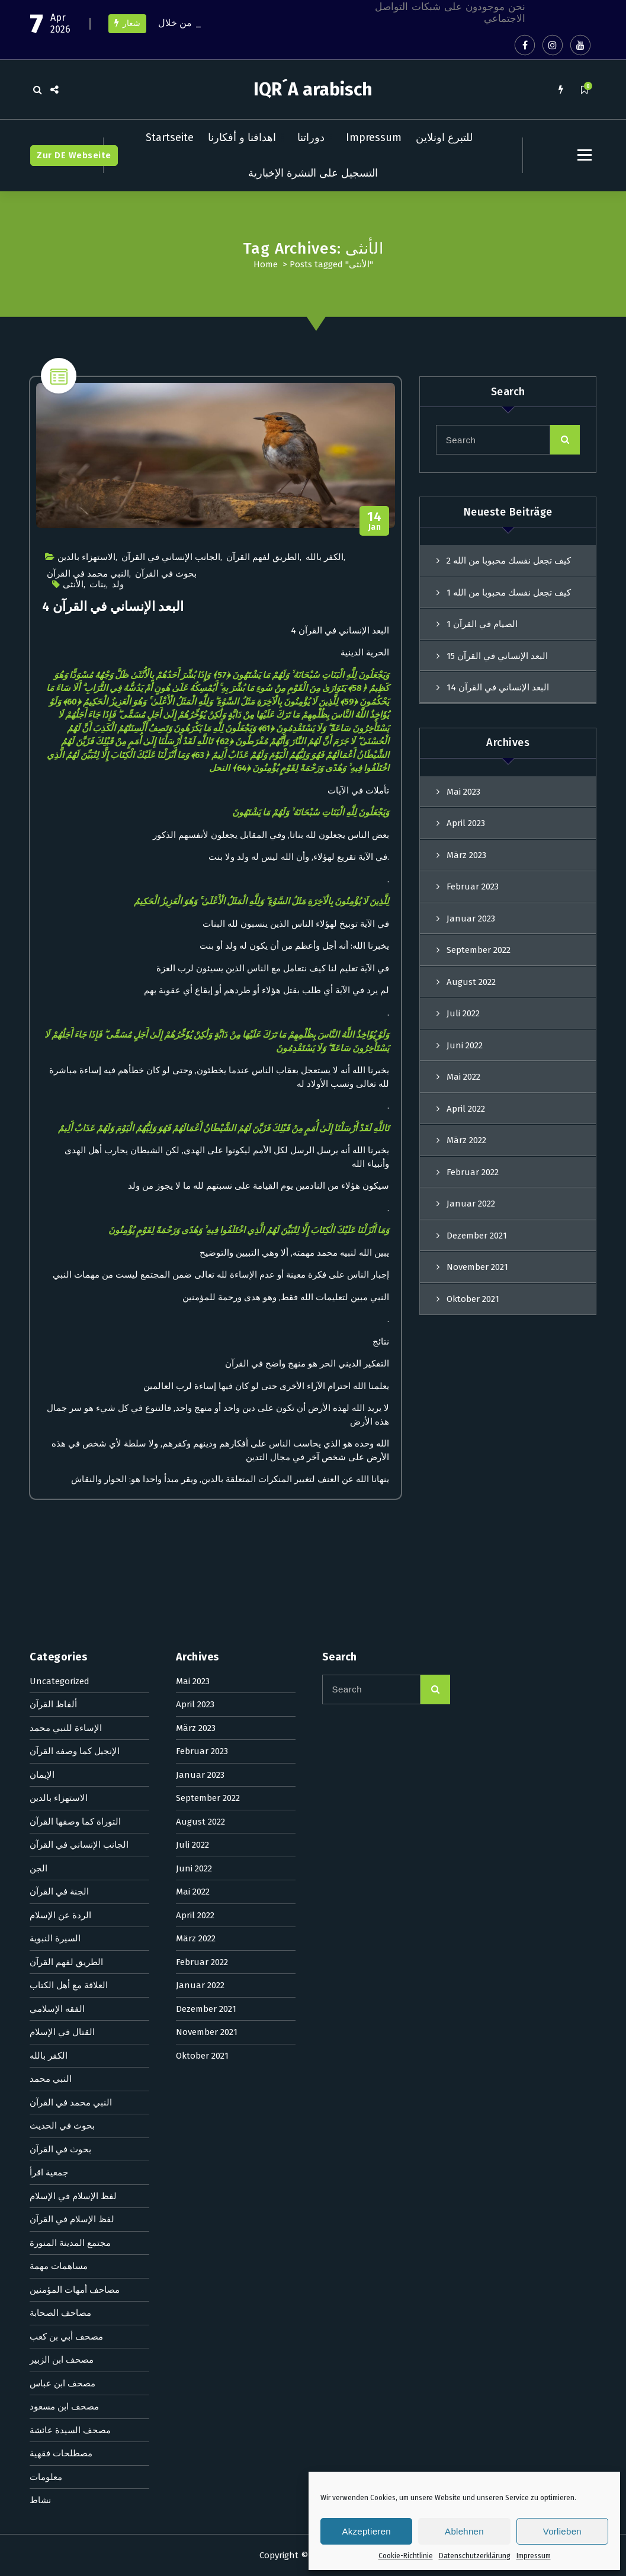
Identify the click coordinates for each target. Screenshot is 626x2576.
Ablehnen (464, 2531)
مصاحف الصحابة (60, 1836)
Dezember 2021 (206, 1532)
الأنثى (73, 584)
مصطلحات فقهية (61, 1977)
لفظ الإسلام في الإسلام (73, 1719)
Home (265, 264)
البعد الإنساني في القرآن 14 (498, 687)
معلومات (46, 2000)
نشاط (40, 2023)
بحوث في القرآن (166, 573)
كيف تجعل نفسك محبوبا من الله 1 (509, 592)
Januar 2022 (200, 1508)
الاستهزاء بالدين (86, 557)
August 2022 (471, 982)
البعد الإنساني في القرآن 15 (497, 656)
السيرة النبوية (55, 1462)
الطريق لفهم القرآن (263, 557)
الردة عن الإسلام (60, 1438)
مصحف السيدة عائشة (70, 1953)
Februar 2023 (473, 886)
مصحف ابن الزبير (62, 1883)
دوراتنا (311, 137)
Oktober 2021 (202, 1579)
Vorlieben (562, 2531)
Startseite (170, 137)
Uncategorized (59, 1204)
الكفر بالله (325, 557)
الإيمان (42, 1298)
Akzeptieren (366, 2531)
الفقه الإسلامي (57, 1532)
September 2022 (479, 950)
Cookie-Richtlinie (405, 2556)
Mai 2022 (463, 1076)
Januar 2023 (471, 918)
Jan (375, 521)
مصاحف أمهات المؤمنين (75, 1813)
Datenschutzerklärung (475, 2556)
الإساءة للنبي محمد (66, 1251)
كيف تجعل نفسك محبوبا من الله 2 (509, 560)
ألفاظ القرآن (53, 1228)
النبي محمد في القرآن (88, 573)
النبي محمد (51, 1602)
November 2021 (206, 1555)
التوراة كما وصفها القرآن (75, 1345)
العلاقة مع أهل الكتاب (69, 1508)
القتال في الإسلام (62, 1555)
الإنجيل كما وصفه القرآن (75, 1274)
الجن (38, 1392)
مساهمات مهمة (59, 1789)
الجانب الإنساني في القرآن (170, 557)
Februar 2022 (202, 1485)
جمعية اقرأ (49, 1696)
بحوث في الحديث (62, 1649)
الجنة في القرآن (59, 1415)
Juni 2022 (465, 1045)
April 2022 (466, 1108)
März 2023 (466, 855)
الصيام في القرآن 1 (482, 624)
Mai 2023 (463, 791)
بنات (97, 584)
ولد (118, 584)
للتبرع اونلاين (444, 137)
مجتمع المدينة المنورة (70, 1766)
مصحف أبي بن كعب (66, 1860)
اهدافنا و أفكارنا (242, 137)
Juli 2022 (463, 1013)
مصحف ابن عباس (62, 1907)
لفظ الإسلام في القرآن (72, 1742)
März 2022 (466, 1140)
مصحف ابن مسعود (64, 1930)
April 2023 (466, 823)
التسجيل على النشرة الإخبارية (313, 173)
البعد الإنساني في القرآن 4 (113, 607)
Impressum (533, 2556)
